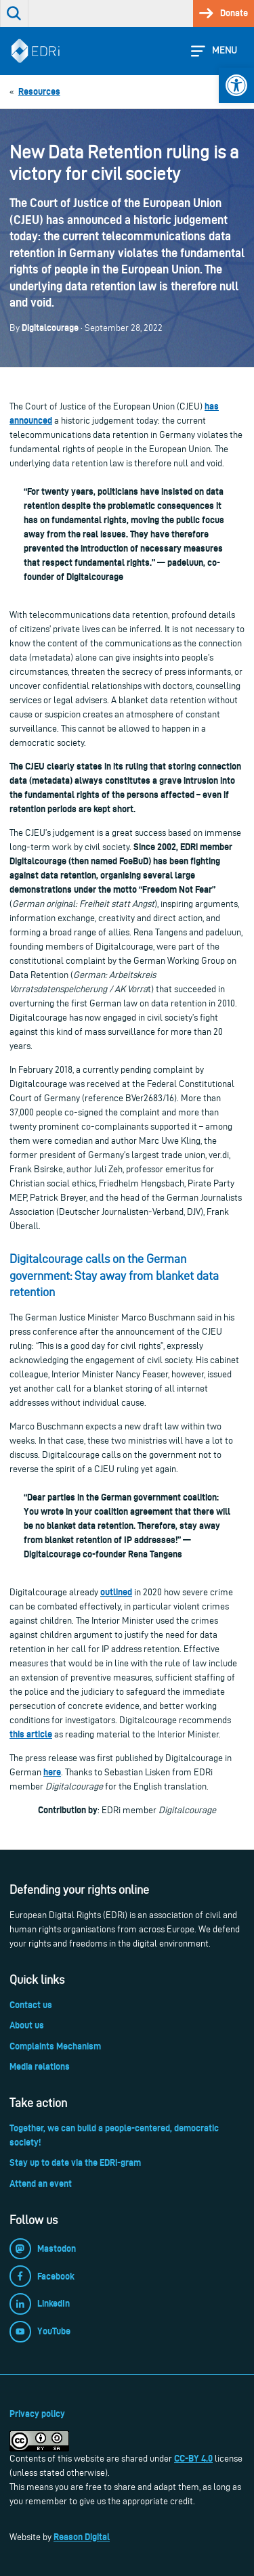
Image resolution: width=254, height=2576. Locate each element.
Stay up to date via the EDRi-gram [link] (75, 2162)
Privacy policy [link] (37, 2413)
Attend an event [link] (40, 2183)
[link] (236, 85)
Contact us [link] (30, 2004)
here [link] (52, 1772)
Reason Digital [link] (82, 2536)
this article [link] (30, 1734)
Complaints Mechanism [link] (55, 2046)
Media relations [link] (39, 2066)
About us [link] (26, 2025)
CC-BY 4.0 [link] (193, 2458)
